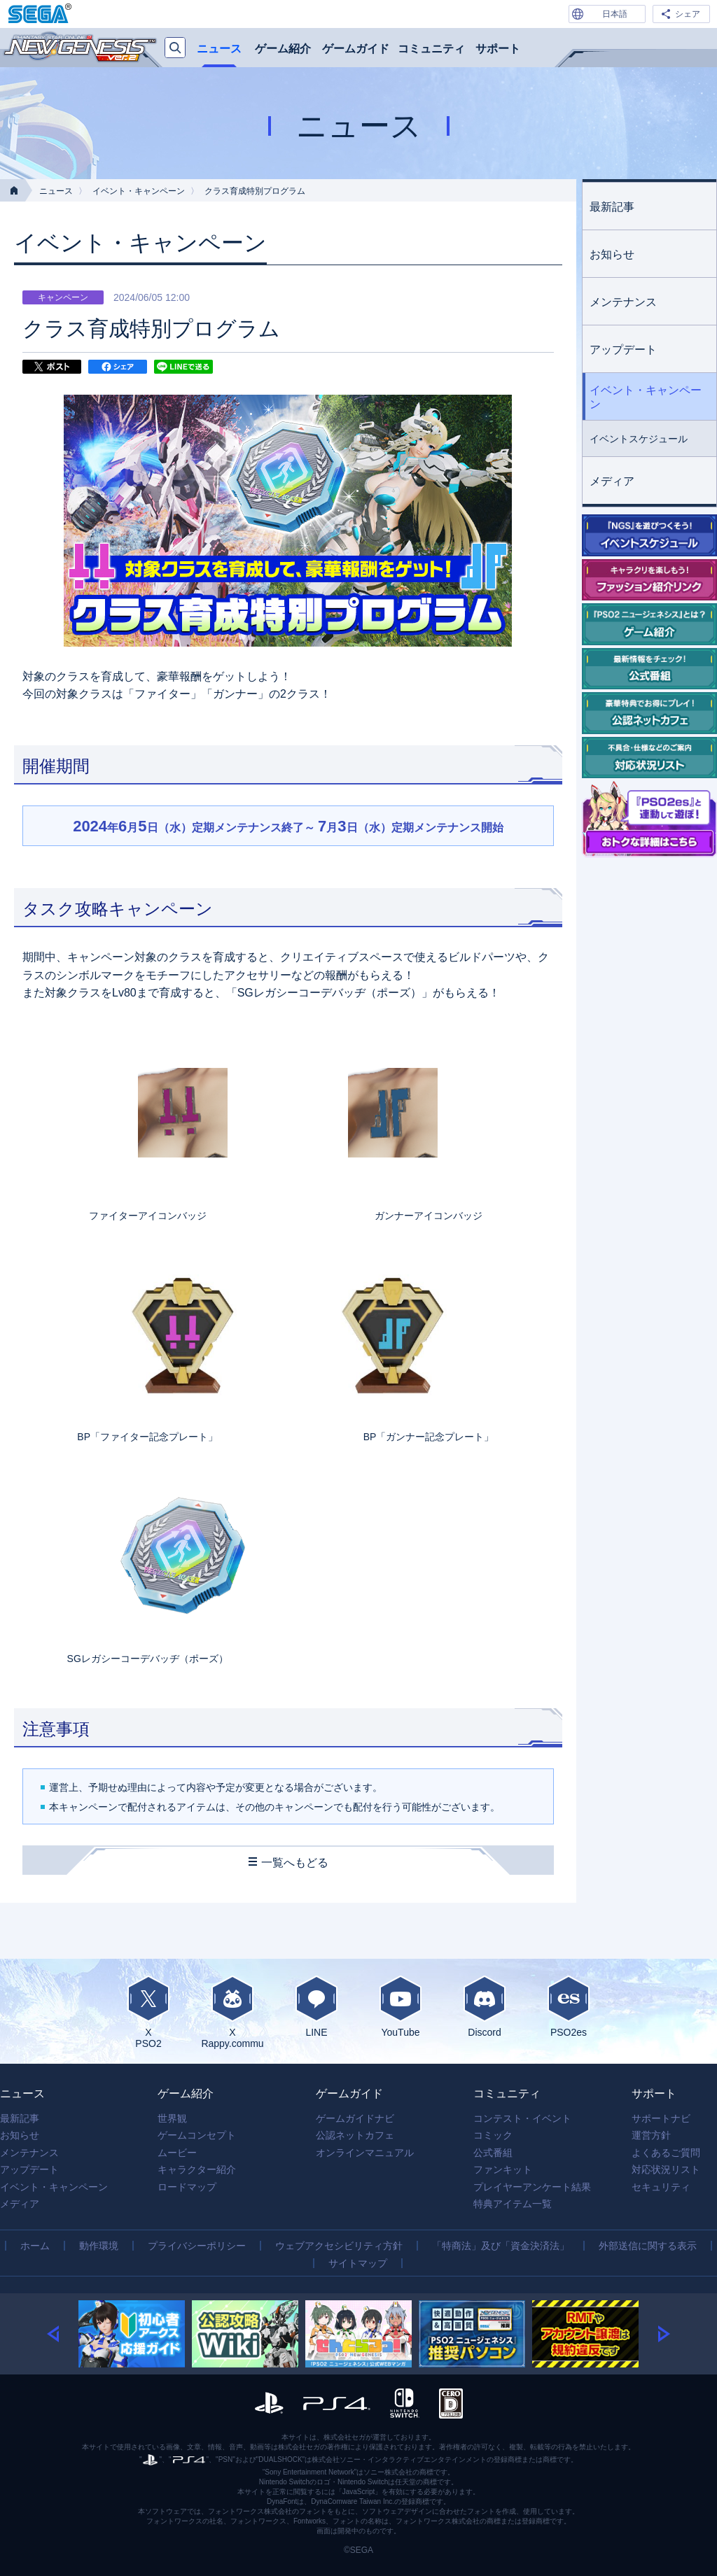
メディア (612, 481)
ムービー (177, 2152)
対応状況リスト (666, 2169)
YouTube (401, 2006)
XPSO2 (148, 2012)
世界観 (172, 2118)
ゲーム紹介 (283, 49)
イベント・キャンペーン (138, 191)
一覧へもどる (294, 1862)
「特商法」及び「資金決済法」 (500, 2245)
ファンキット (502, 2169)
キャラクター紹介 (197, 2169)
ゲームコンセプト (197, 2135)
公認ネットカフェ (355, 2135)
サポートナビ (661, 2118)
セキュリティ (661, 2187)
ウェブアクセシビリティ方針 (339, 2245)
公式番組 (493, 2152)
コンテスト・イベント (522, 2118)
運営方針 (651, 2135)
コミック (493, 2135)
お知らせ (612, 254)
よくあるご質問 (666, 2152)
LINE (316, 2006)
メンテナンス (623, 302)
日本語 (614, 14)
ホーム (35, 2245)
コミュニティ (431, 49)
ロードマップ (187, 2187)
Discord (485, 2006)
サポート (497, 49)
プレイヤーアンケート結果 (532, 2187)
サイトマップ (357, 2263)
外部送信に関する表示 (648, 2245)
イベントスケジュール (639, 438)
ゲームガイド (355, 49)
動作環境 (98, 2245)
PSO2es (569, 2006)
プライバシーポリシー (197, 2245)
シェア (687, 14)
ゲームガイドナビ (355, 2118)
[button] (62, 2334)
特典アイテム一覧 (512, 2203)
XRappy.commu (232, 2012)
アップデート (623, 350)
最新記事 (612, 207)
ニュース (219, 49)
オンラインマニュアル (365, 2152)
